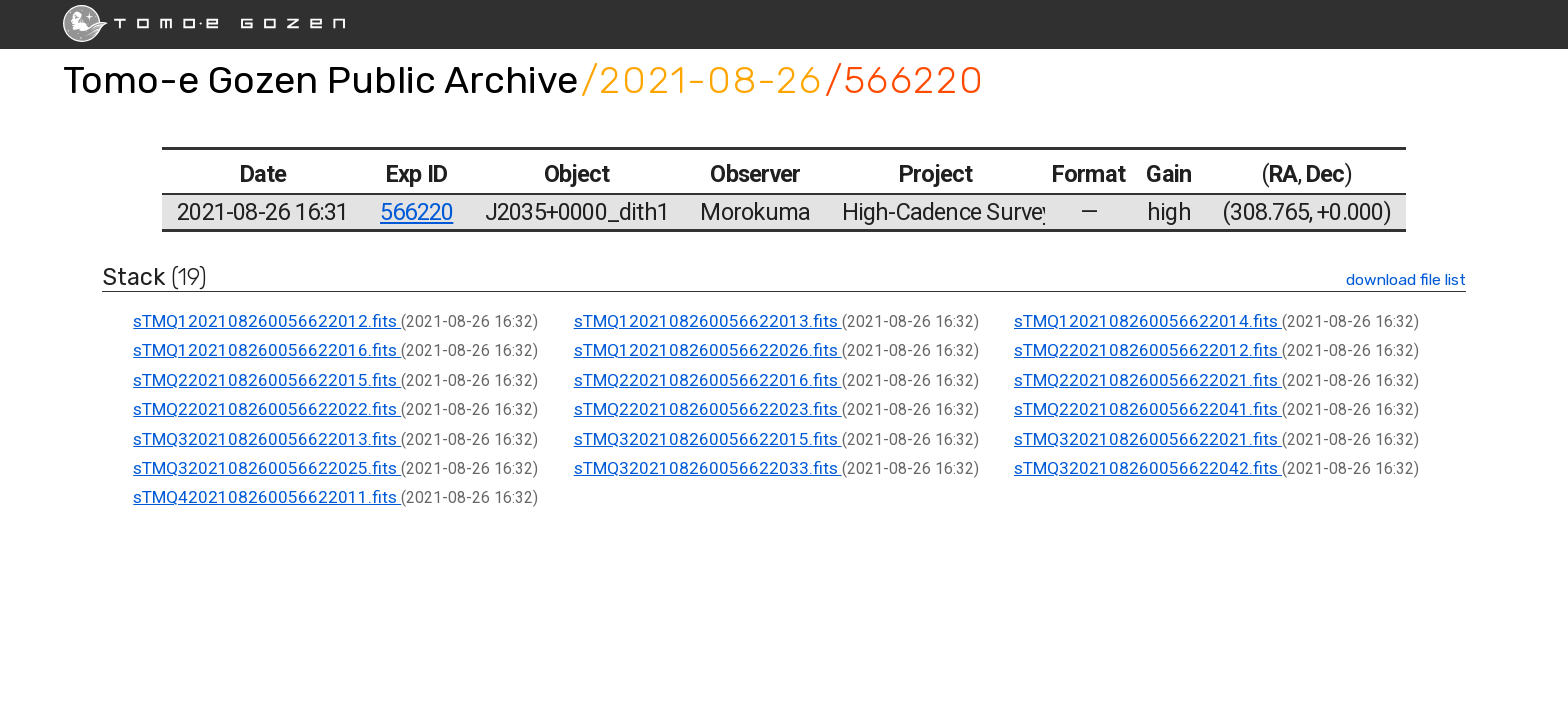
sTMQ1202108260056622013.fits (708, 321)
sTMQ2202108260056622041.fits (1148, 409)
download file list (1406, 279)
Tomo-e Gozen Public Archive (320, 80)
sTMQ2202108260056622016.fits (708, 380)
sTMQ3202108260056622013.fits (267, 439)
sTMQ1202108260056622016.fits (267, 350)
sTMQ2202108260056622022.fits (267, 409)
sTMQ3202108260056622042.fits (1148, 468)
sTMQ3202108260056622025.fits (267, 468)
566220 (416, 212)
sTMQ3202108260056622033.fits (708, 468)
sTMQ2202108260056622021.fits (1148, 380)
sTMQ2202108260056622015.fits (267, 380)
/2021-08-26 (701, 80)
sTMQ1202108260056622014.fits (1148, 321)
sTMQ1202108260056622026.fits (708, 350)
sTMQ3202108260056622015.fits (708, 439)
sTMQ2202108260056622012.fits (1148, 350)
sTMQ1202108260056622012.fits (267, 321)
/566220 (904, 80)
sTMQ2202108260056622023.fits (708, 409)
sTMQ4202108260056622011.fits (267, 497)
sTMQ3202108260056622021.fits (1148, 439)
